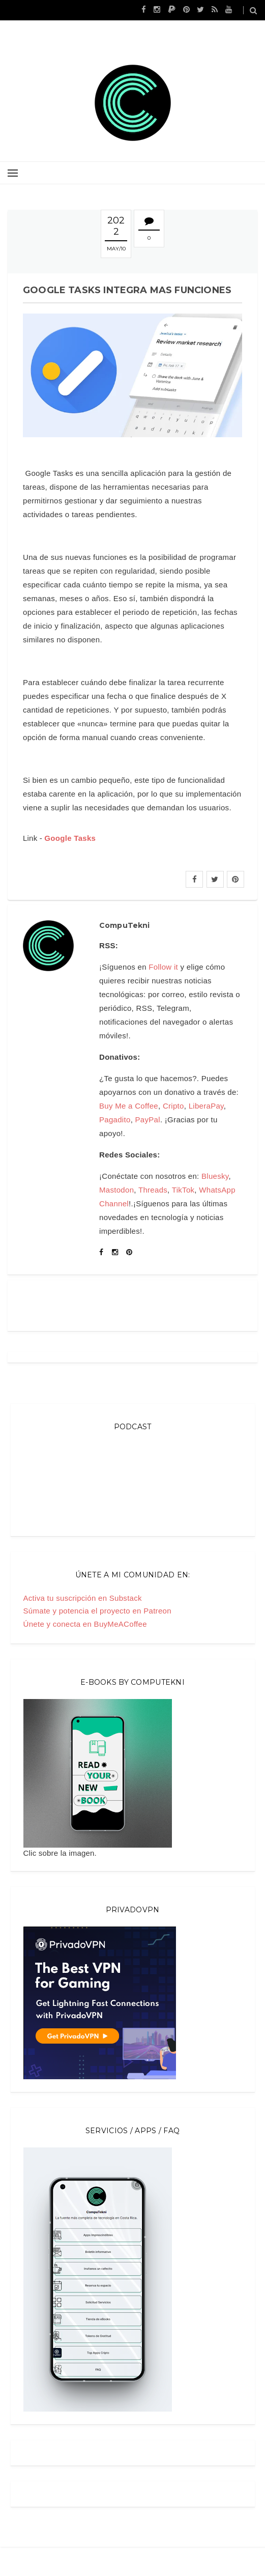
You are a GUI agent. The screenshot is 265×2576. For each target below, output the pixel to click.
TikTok (183, 1189)
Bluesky (215, 1176)
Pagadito (115, 1119)
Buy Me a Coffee (128, 1105)
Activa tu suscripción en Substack (82, 1598)
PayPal (147, 1119)
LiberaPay (206, 1105)
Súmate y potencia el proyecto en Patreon (97, 1610)
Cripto (173, 1105)
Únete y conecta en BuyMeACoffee (85, 1624)
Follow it (163, 967)
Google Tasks (70, 838)
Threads (152, 1189)
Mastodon (116, 1189)
